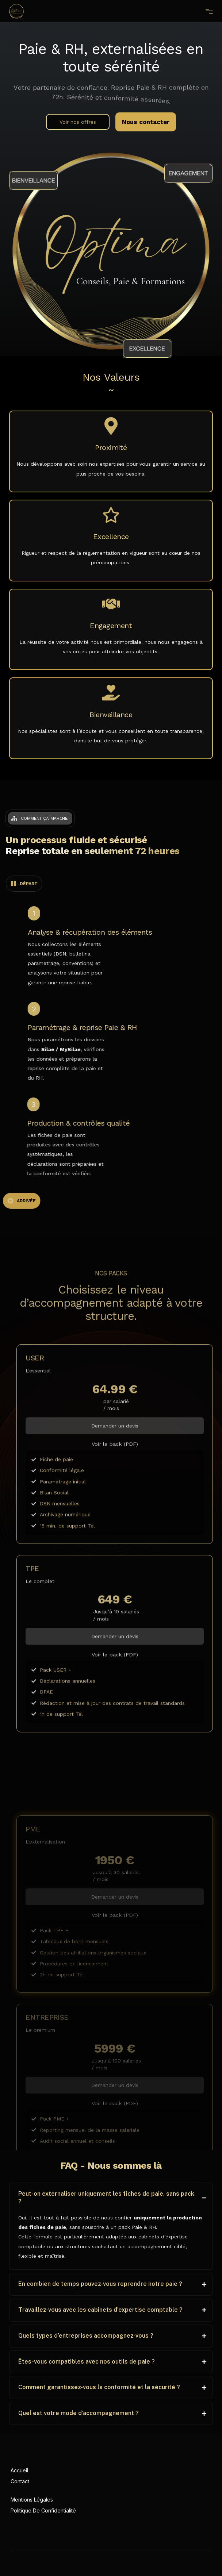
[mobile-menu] (205, 11)
